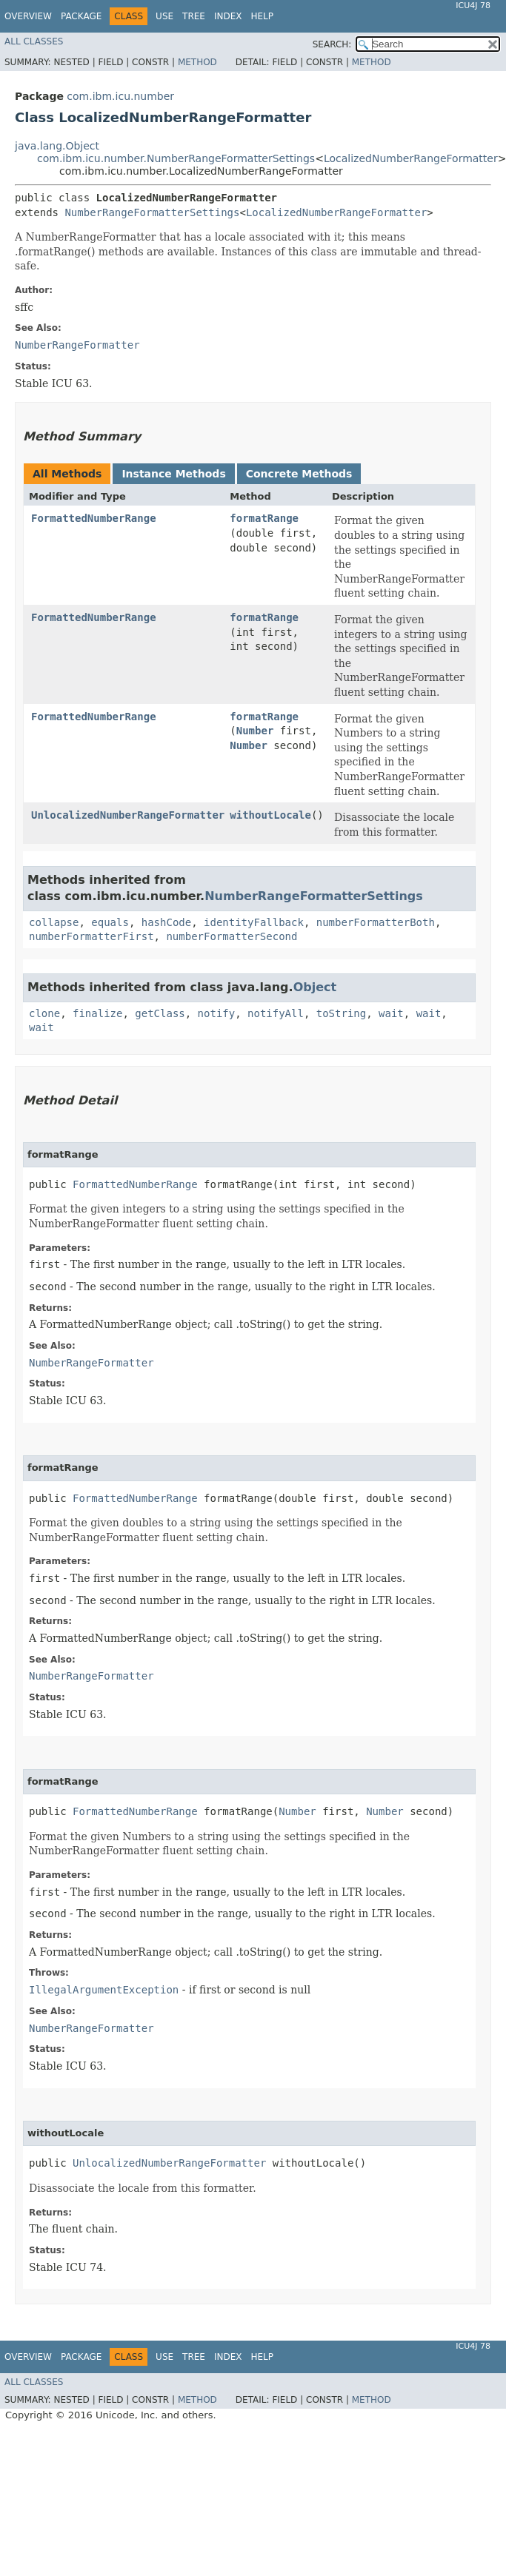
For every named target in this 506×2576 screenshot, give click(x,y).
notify (217, 1013)
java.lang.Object (57, 146)
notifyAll (275, 1013)
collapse (54, 922)
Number (255, 731)
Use (164, 16)
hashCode (166, 922)
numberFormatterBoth (375, 922)
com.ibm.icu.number (120, 96)
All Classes (33, 41)
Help (261, 16)
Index (228, 16)
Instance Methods (173, 474)
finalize (97, 1013)
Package (81, 16)
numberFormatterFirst (91, 936)
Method (197, 62)
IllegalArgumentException (104, 1990)
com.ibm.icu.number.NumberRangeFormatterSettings (176, 158)
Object (315, 987)
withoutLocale (270, 815)
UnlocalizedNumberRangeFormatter (127, 815)
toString (341, 1013)
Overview (28, 16)
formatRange (264, 518)
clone (44, 1013)
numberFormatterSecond (231, 936)
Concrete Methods (299, 474)
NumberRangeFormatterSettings (151, 212)
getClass (159, 1013)
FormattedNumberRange (93, 518)
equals (110, 922)
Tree (193, 16)
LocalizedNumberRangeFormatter (411, 158)
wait (391, 1013)
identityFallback (254, 922)
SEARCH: (332, 44)
